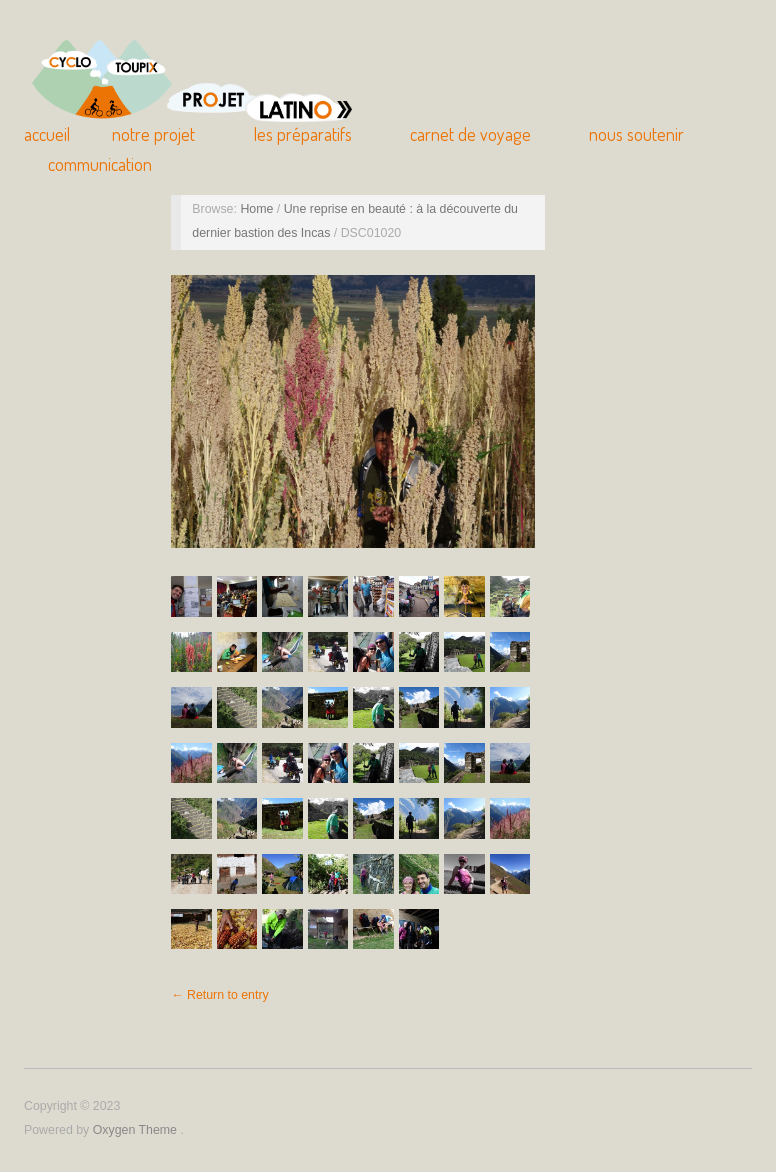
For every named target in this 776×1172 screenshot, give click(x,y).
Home (258, 209)
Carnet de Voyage (470, 134)
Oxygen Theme (137, 1130)
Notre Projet (153, 134)
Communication (100, 164)
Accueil (47, 134)
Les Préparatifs (303, 134)
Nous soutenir (636, 134)
